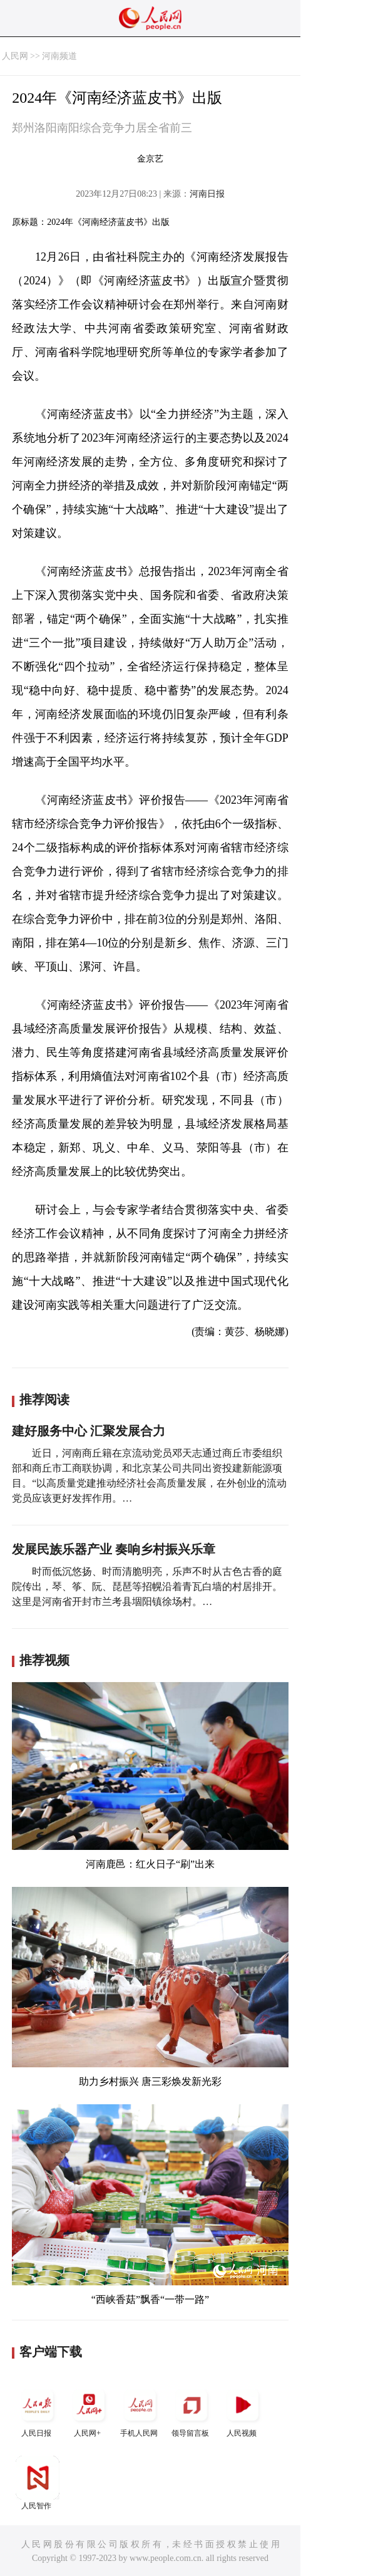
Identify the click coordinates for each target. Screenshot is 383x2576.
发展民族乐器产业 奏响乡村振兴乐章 (113, 1549)
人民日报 (37, 2410)
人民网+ (89, 2410)
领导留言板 (191, 2410)
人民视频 (243, 2410)
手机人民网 (140, 2410)
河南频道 (59, 56)
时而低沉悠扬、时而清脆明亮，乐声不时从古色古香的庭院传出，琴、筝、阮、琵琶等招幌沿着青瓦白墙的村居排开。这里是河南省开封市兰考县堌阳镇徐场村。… (147, 1586)
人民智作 (37, 2483)
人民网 (15, 56)
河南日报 (207, 194)
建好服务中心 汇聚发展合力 (88, 1431)
